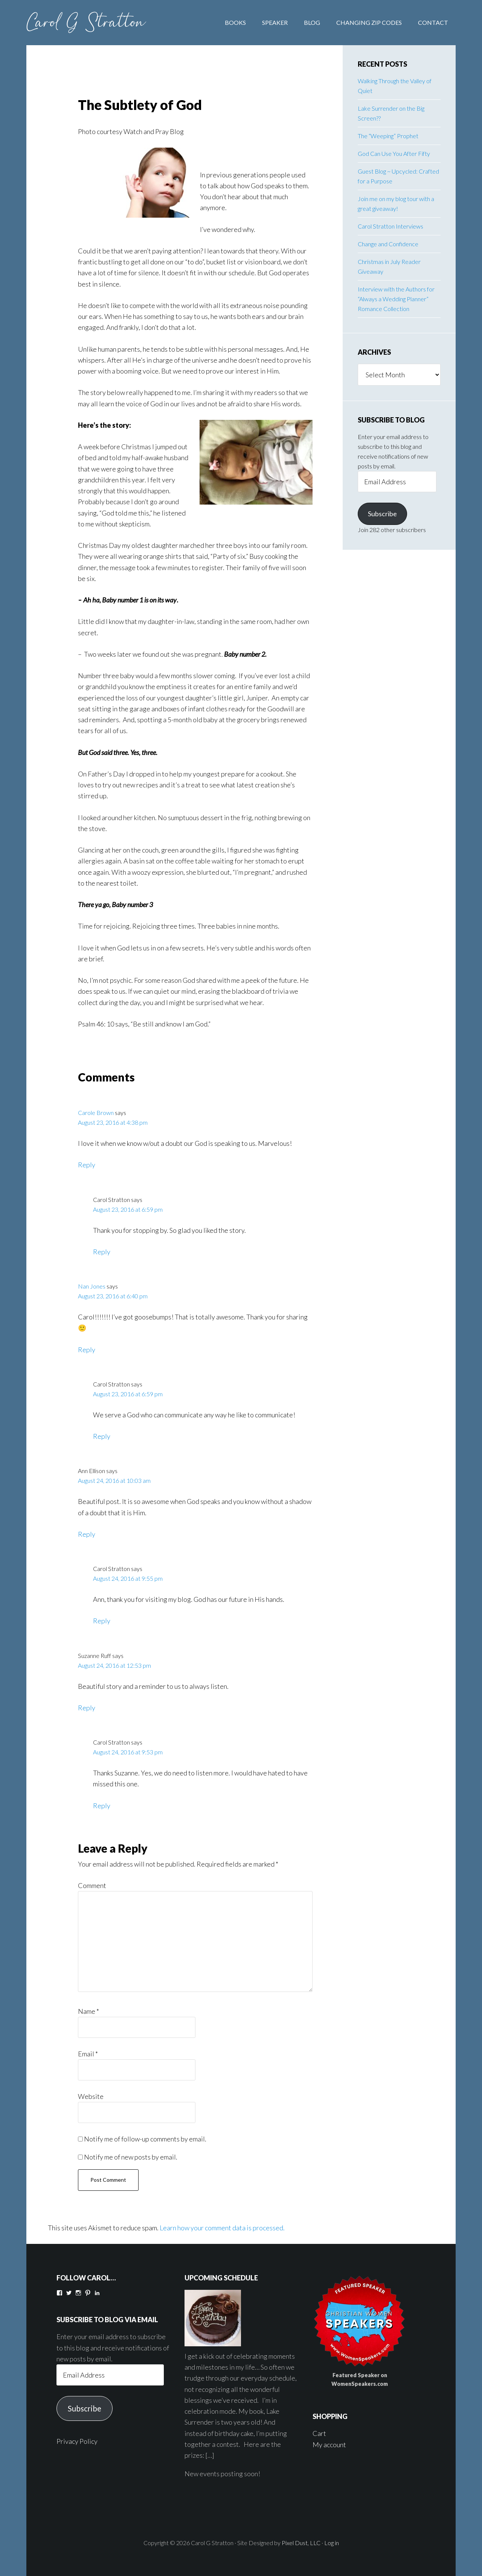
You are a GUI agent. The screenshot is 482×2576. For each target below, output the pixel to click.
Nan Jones (91, 1286)
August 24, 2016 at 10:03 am (114, 1480)
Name (88, 2011)
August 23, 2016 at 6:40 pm (113, 1295)
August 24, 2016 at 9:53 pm (128, 1751)
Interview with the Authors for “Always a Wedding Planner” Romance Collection (396, 298)
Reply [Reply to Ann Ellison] (86, 1534)
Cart (319, 2433)
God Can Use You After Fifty (394, 153)
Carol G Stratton (86, 22)
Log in (331, 2542)
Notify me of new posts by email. (130, 2157)
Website (91, 2096)
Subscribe (382, 513)
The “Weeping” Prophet (388, 135)
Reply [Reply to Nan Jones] (86, 1349)
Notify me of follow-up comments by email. (145, 2139)
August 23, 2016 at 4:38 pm (113, 1122)
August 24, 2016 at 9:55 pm (128, 1578)
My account (329, 2444)
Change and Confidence (388, 243)
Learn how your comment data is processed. (222, 2228)
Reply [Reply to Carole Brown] (86, 1165)
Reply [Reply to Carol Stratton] (101, 1252)
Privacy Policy (77, 2441)
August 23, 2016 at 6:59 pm (128, 1209)
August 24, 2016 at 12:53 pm (114, 1665)
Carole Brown (96, 1112)
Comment (92, 1885)
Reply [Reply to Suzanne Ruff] (86, 1708)
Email (88, 2054)
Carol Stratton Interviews (390, 226)
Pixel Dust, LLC (301, 2542)
